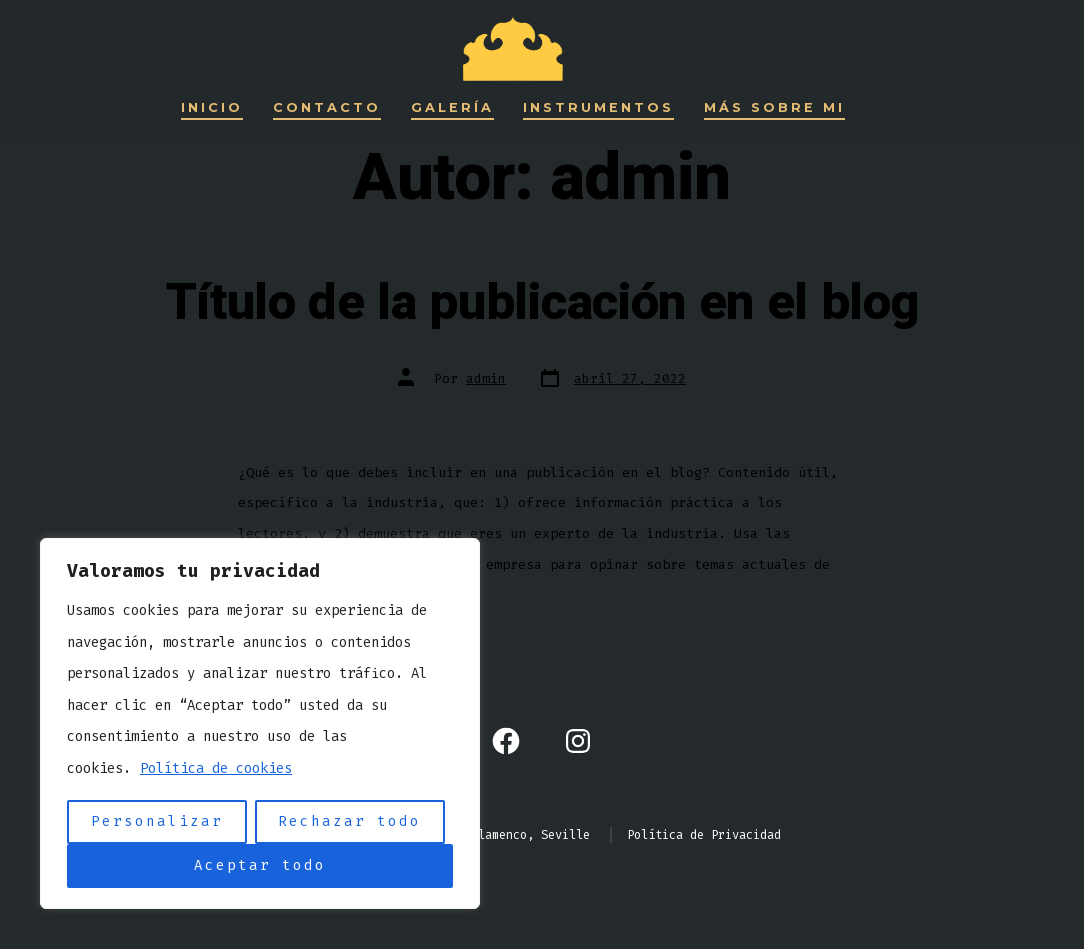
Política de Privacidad (704, 835)
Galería (452, 107)
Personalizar (157, 821)
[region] (260, 723)
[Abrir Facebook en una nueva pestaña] (506, 741)
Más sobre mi (774, 107)
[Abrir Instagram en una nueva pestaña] (578, 741)
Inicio (212, 107)
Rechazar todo (349, 821)
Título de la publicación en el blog (542, 303)
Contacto (327, 107)
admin (486, 378)
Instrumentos (598, 107)
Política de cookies (216, 768)
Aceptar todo (260, 865)
